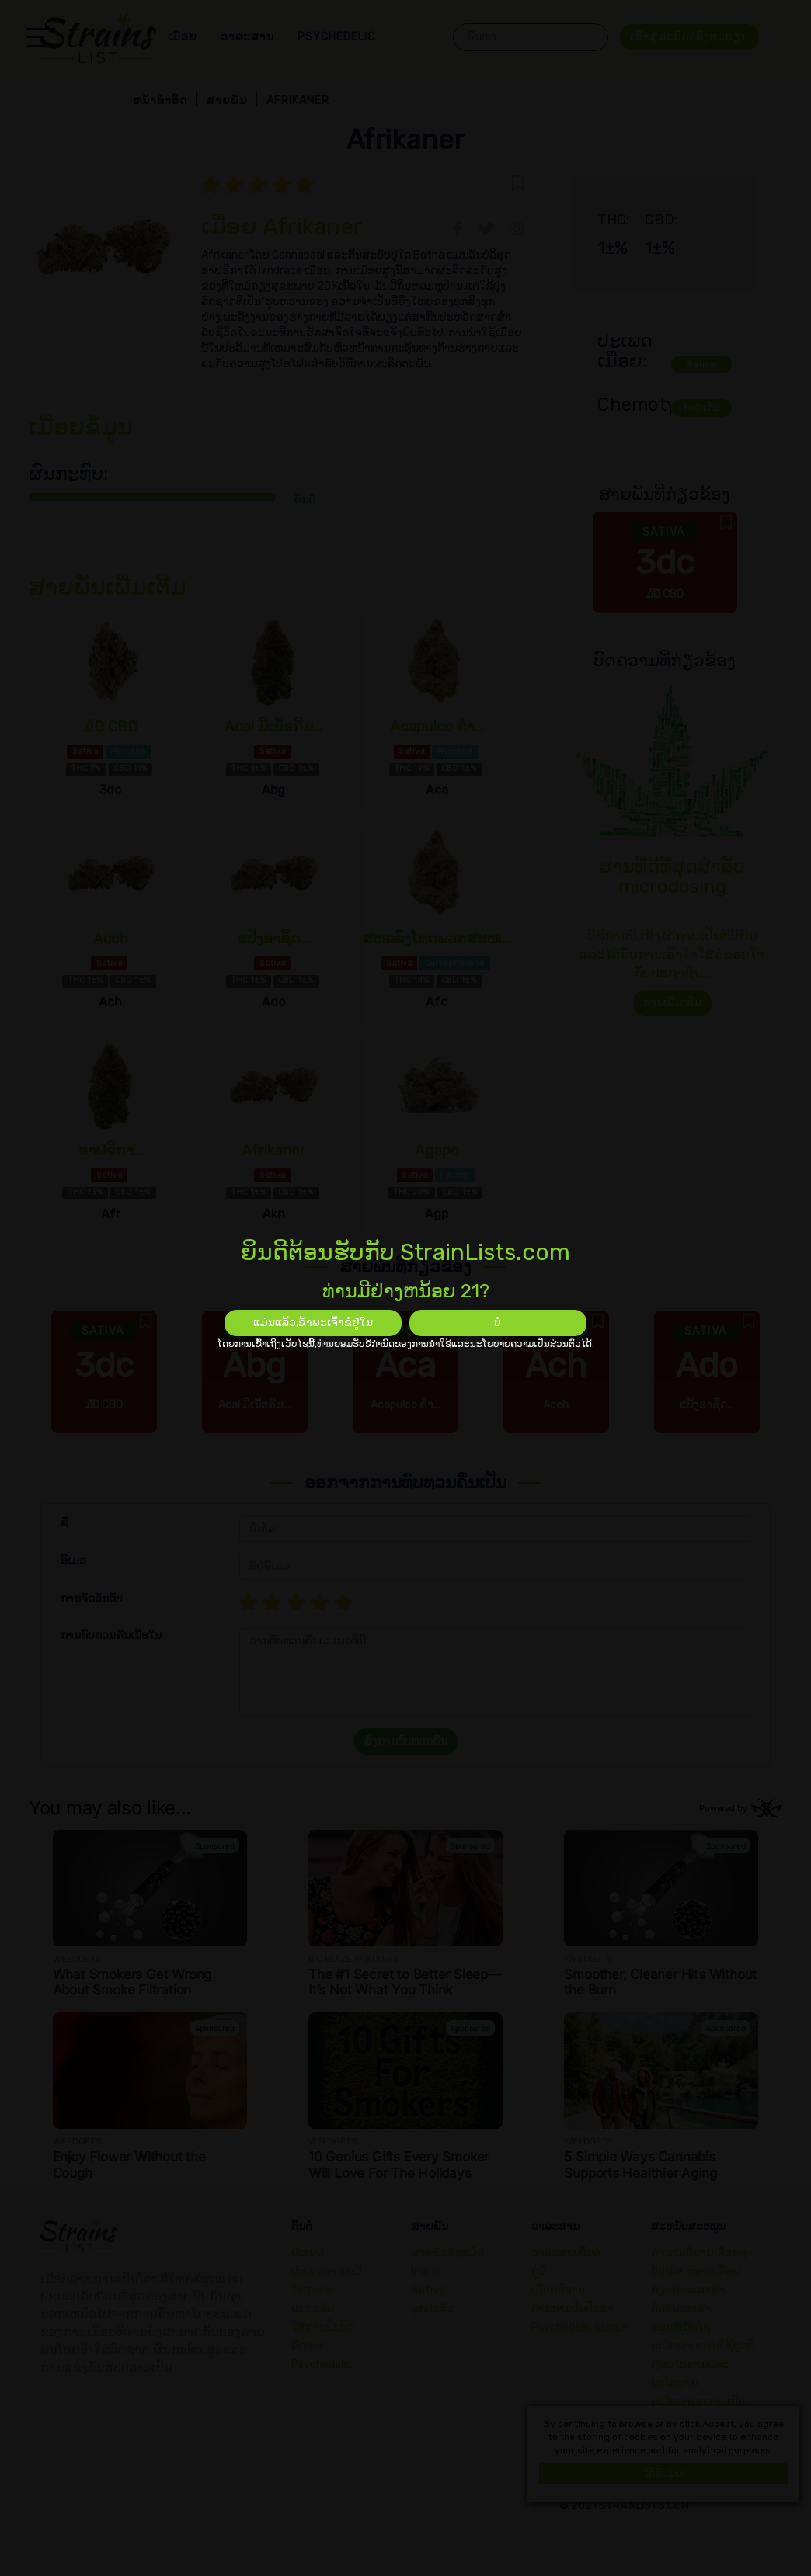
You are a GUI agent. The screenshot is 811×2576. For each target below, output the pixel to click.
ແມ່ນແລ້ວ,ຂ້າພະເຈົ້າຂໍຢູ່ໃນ (313, 1322)
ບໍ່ (497, 1322)
